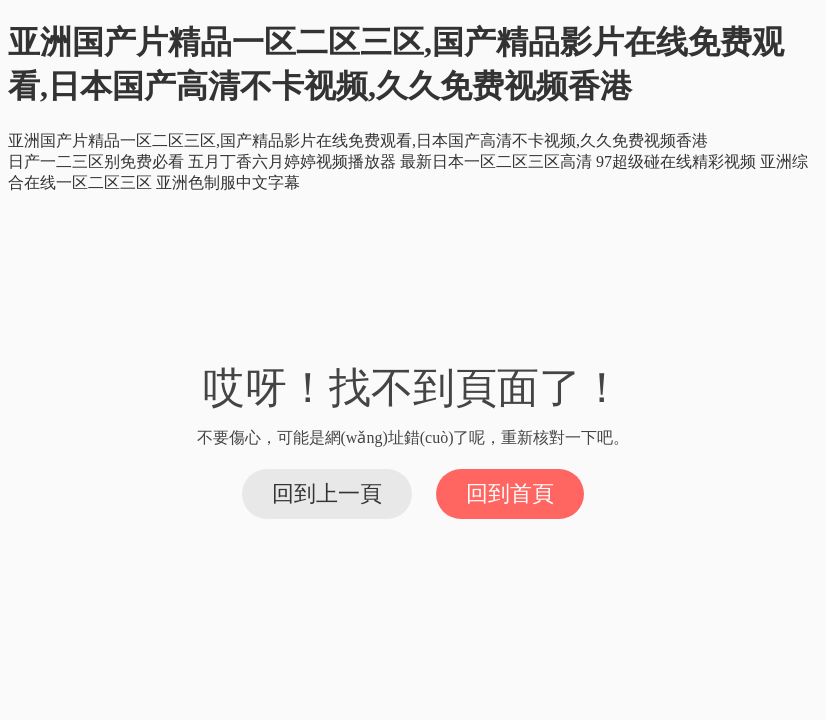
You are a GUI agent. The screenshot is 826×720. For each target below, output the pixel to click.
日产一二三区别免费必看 (96, 161)
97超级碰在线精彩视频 (676, 161)
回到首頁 (510, 493)
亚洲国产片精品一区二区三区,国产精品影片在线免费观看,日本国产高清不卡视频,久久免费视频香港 (358, 140)
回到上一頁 (327, 493)
